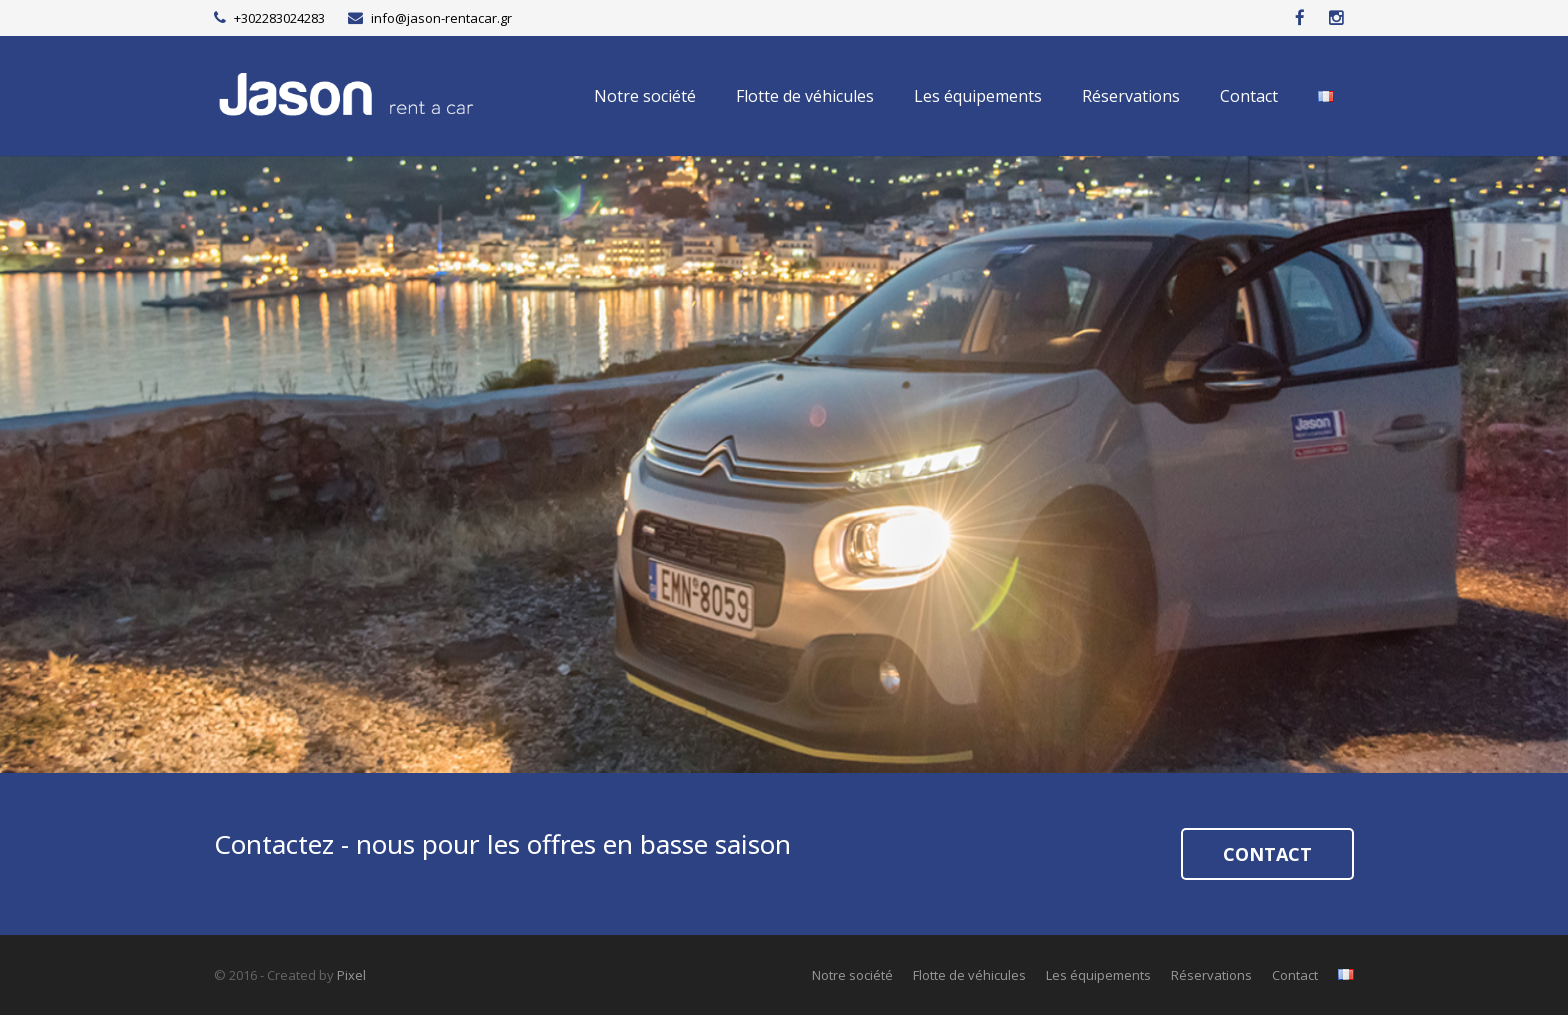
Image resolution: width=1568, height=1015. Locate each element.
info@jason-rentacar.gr (441, 18)
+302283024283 (279, 18)
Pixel (351, 975)
